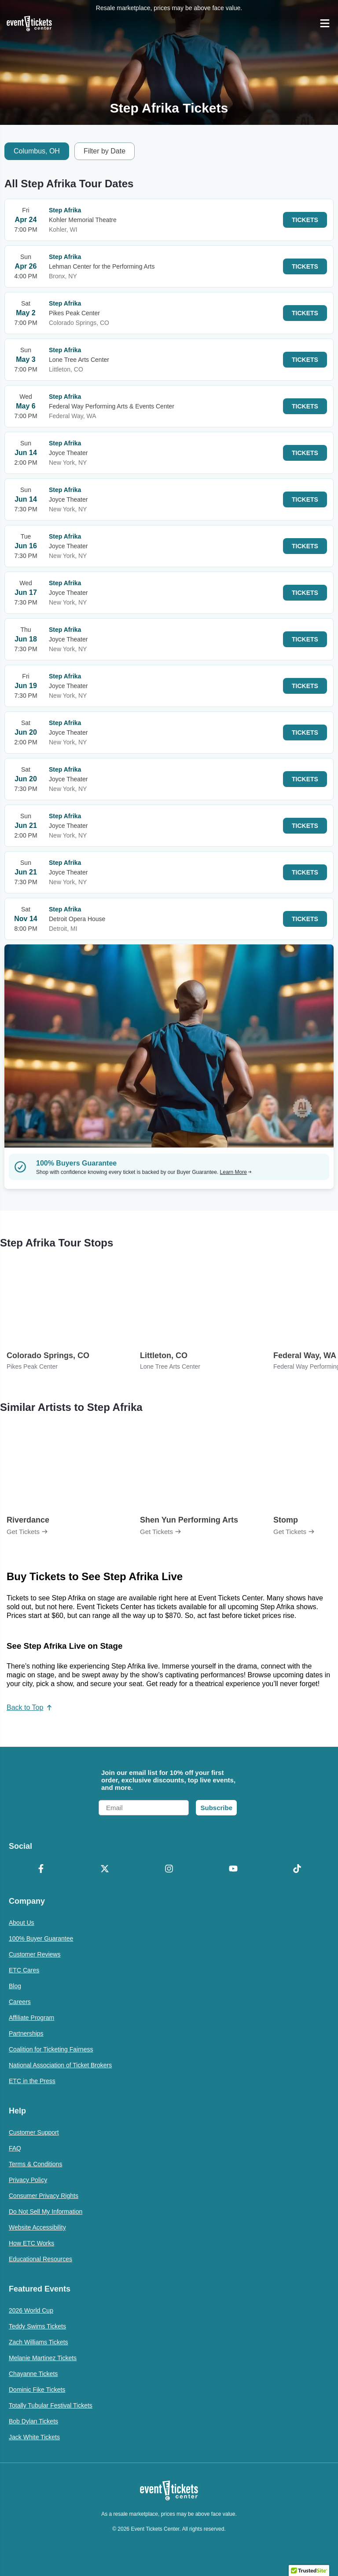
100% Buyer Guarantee (41, 1938)
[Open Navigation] (325, 23)
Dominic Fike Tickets (37, 2389)
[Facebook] (41, 1869)
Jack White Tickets (34, 2437)
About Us (21, 1922)
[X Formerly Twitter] (105, 1869)
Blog (15, 1985)
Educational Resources (40, 2259)
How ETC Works (31, 2243)
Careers (20, 2001)
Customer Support (34, 2132)
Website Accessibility (37, 2227)
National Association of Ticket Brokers (60, 2065)
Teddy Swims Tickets (37, 2326)
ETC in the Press (32, 2080)
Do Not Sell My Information (45, 2211)
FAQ (15, 2148)
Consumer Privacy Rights (43, 2195)
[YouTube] (233, 1869)
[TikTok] (297, 1869)
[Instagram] (169, 1869)
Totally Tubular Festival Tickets (50, 2405)
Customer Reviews (34, 1954)
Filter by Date (104, 151)
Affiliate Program (31, 2017)
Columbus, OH (37, 151)
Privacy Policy (28, 2179)
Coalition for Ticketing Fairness (51, 2049)
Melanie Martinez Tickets (43, 2357)
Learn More (236, 1172)
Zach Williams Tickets (38, 2342)
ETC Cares (24, 1970)
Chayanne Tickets (33, 2373)
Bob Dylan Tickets (33, 2421)
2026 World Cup (31, 2310)
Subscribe (216, 1807)
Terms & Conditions (35, 2164)
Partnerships (26, 2033)
